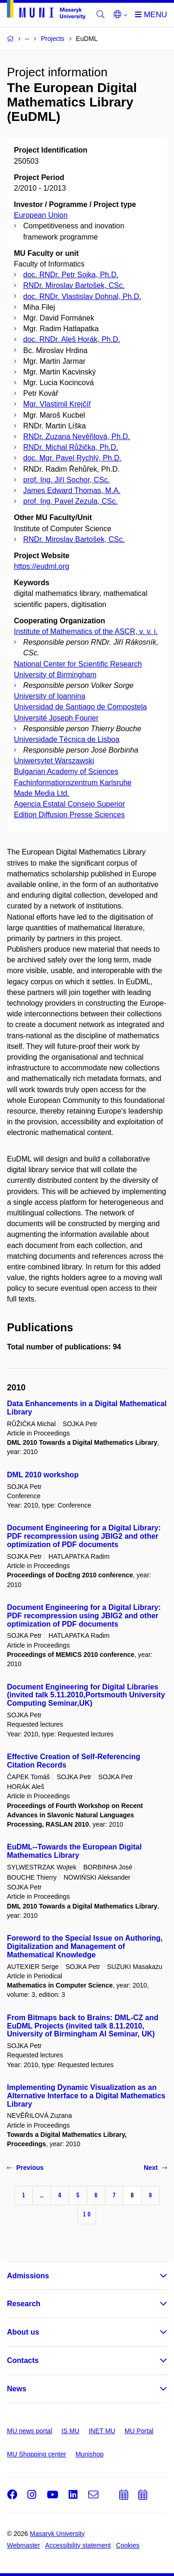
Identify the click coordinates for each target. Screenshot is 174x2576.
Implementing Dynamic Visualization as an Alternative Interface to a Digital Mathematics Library (86, 2095)
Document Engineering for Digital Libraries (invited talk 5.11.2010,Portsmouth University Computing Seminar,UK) (86, 1695)
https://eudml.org (41, 566)
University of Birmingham (55, 675)
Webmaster (23, 2545)
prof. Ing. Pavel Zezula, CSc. (70, 501)
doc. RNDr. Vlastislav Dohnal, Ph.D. (82, 296)
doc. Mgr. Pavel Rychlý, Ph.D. (72, 458)
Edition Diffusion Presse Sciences (69, 815)
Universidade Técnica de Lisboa (66, 739)
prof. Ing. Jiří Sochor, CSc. (66, 480)
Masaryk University (57, 2533)
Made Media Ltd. (41, 793)
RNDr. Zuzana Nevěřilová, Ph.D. (76, 436)
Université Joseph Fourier (56, 718)
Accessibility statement (78, 2545)
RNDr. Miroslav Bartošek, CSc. (74, 285)
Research (23, 2304)
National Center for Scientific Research (78, 664)
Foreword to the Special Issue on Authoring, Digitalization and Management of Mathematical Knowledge (84, 1946)
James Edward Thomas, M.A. (72, 490)
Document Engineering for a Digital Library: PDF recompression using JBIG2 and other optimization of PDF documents (84, 1536)
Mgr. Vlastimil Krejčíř (57, 404)
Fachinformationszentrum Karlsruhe (72, 783)
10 (86, 2214)
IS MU (70, 2431)
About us (23, 2332)
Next (155, 2167)
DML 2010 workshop (42, 1475)
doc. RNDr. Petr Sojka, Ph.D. (70, 275)
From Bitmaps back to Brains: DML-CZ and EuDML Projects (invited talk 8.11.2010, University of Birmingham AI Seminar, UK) (82, 2026)
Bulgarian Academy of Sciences (66, 771)
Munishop (90, 2454)
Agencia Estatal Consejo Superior (69, 804)
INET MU (102, 2431)
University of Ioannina (49, 696)
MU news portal (29, 2431)
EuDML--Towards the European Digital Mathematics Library (74, 1851)
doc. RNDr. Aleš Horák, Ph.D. (71, 339)
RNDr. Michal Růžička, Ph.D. (70, 447)
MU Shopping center (36, 2454)
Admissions (28, 2276)
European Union (41, 215)
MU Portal (138, 2431)
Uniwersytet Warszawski (54, 761)
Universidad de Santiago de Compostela (80, 707)
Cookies (128, 2545)
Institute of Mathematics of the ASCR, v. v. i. (86, 631)
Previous (25, 2167)
